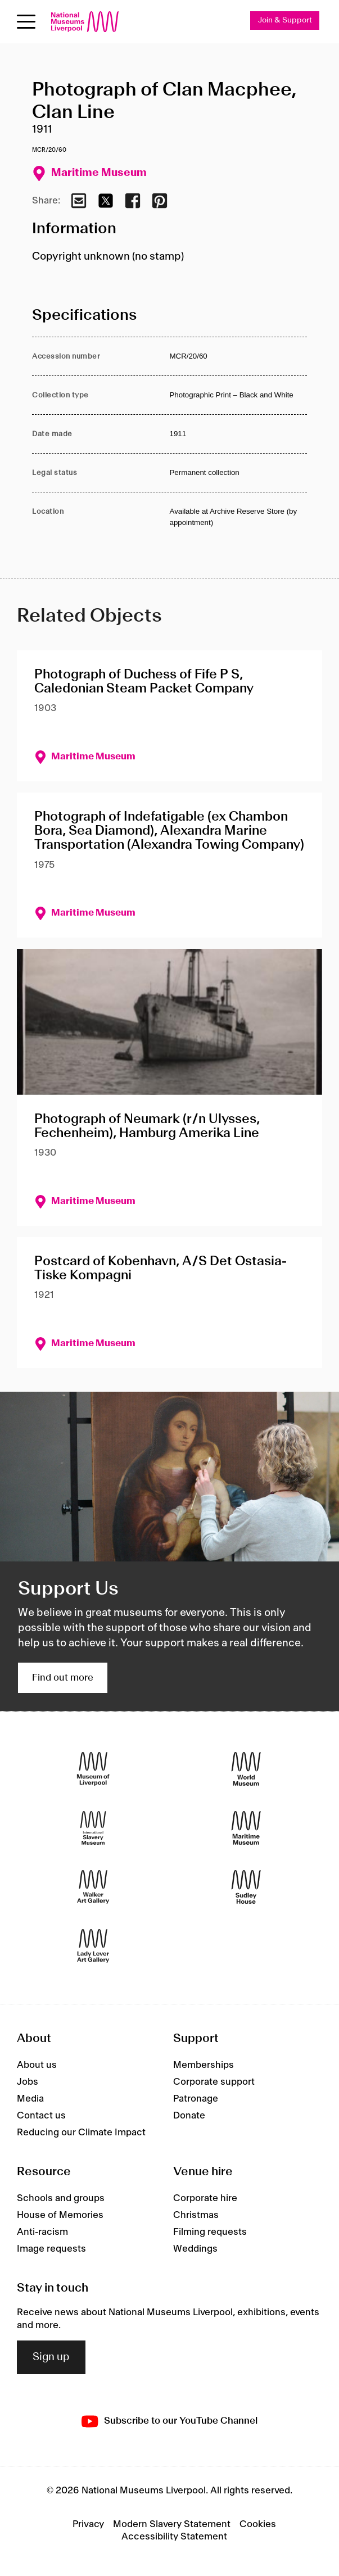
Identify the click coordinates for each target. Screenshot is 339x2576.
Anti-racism (42, 2232)
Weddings (195, 2249)
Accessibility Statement (174, 2537)
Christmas (196, 2215)
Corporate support (214, 2082)
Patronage (195, 2099)
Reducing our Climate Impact (81, 2132)
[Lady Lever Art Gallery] (93, 1946)
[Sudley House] (246, 1887)
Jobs (27, 2082)
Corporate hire (205, 2198)
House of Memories (60, 2215)
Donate (189, 2116)
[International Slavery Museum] (93, 1828)
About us (37, 2065)
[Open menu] (26, 21)
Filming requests (210, 2232)
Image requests (51, 2249)
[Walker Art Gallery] (93, 1887)
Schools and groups (61, 2198)
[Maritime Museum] (246, 1828)
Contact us (41, 2116)
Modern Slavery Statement (171, 2524)
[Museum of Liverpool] (93, 1769)
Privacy (88, 2524)
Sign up (51, 2357)
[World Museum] (246, 1769)
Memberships (203, 2065)
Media (30, 2099)
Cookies (257, 2524)
